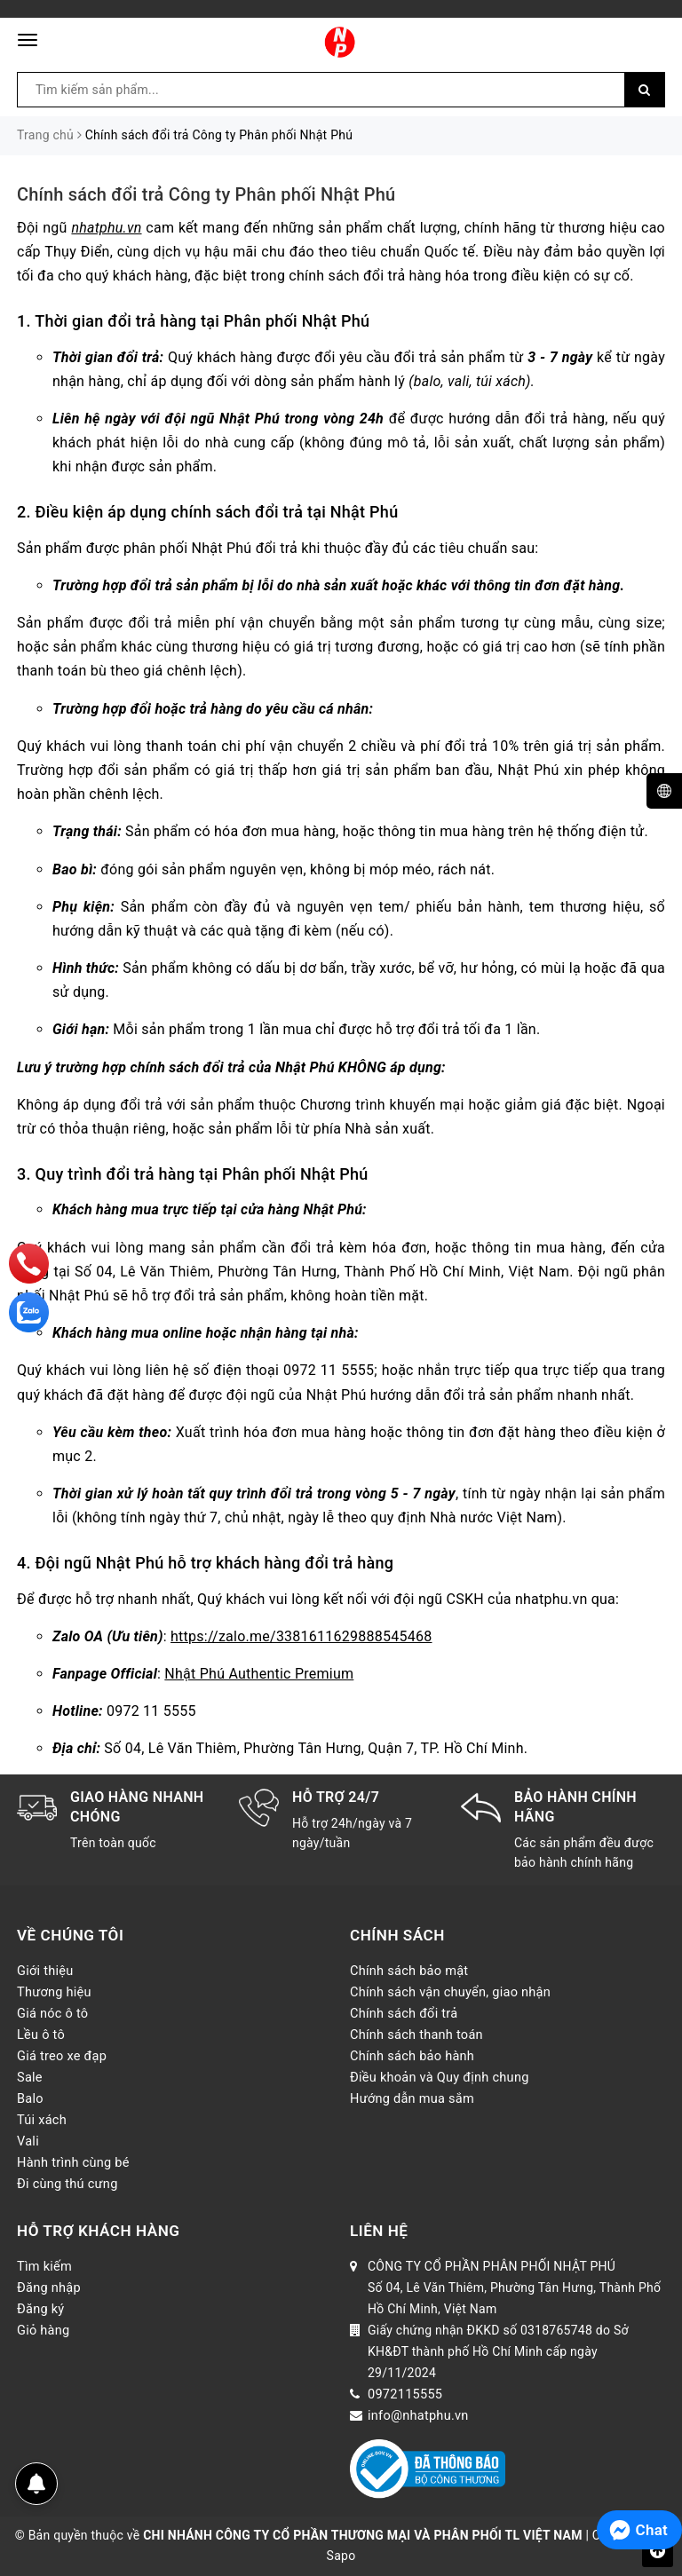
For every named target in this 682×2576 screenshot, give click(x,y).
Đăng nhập (49, 2287)
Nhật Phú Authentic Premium (258, 1673)
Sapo (341, 2555)
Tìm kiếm (44, 2266)
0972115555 (405, 2394)
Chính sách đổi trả (403, 2013)
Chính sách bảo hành (412, 2056)
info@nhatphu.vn (418, 2415)
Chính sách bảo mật (409, 1971)
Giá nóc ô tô (52, 2013)
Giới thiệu (45, 1971)
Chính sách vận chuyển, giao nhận (450, 1992)
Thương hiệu (54, 1992)
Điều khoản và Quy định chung (439, 2077)
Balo (30, 2098)
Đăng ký (41, 2309)
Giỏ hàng (43, 2330)
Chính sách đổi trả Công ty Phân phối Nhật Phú (206, 194)
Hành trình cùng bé (73, 2162)
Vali (28, 2141)
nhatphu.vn (106, 227)
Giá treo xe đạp (62, 2056)
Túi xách (42, 2120)
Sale (30, 2077)
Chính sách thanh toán (416, 2035)
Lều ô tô (41, 2035)
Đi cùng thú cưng (67, 2184)
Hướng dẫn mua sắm (412, 2098)
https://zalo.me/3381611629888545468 (301, 1636)
